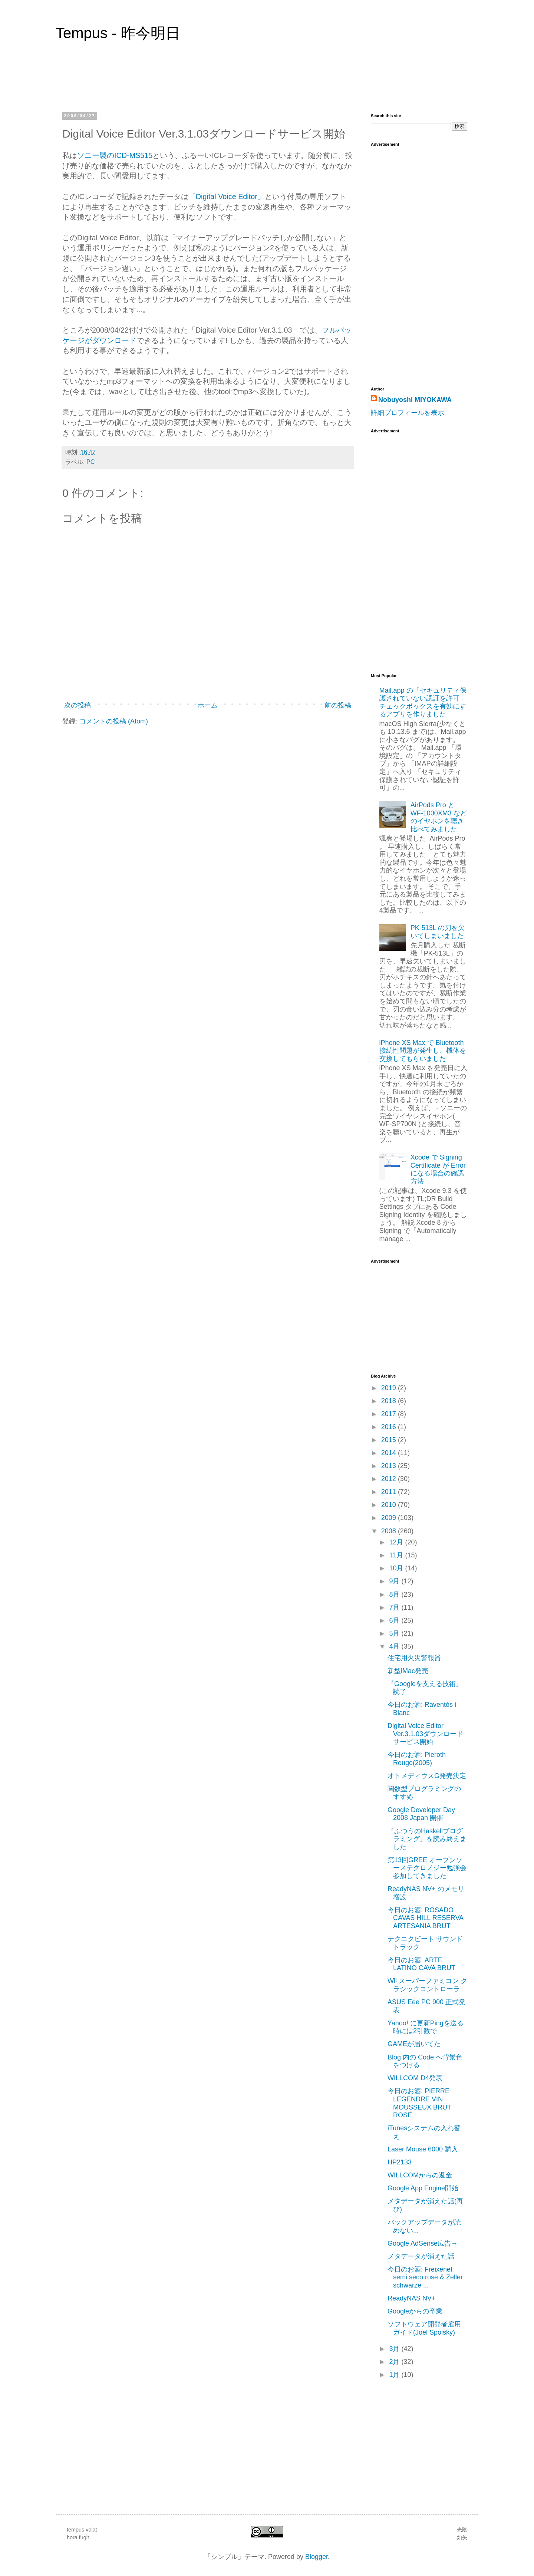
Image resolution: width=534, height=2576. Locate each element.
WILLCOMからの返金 (420, 2175)
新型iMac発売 (408, 1671)
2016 (389, 1427)
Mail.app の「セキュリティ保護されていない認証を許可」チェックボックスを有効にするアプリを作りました (423, 702)
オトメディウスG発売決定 (427, 1776)
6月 (395, 1620)
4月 (395, 1646)
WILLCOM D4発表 (415, 2078)
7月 (395, 1607)
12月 (397, 1542)
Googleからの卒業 (415, 2311)
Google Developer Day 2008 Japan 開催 (421, 1814)
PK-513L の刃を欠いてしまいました (438, 932)
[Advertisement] (400, 548)
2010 (389, 1504)
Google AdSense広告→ (423, 2243)
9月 (395, 1581)
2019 (389, 1388)
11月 (397, 1555)
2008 (389, 1531)
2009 (389, 1517)
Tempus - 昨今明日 (118, 33)
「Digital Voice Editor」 (226, 196)
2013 (389, 1466)
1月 (395, 2374)
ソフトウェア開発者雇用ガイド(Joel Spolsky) (424, 2328)
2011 (389, 1491)
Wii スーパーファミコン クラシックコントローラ (427, 1985)
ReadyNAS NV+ (412, 2298)
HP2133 (400, 2162)
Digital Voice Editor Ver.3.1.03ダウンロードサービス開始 (425, 1733)
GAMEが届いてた (414, 2044)
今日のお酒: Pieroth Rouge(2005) (417, 1759)
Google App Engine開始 (423, 2188)
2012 (389, 1478)
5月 (395, 1633)
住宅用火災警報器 (414, 1658)
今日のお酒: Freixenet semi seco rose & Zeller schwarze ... (425, 2277)
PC (90, 461)
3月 (395, 2348)
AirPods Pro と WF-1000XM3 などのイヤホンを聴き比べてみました (439, 817)
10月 (397, 1568)
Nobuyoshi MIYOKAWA (415, 399)
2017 (389, 1414)
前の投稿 (337, 705)
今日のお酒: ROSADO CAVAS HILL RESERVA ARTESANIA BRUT (425, 1918)
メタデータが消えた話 (421, 2256)
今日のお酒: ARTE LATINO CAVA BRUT (421, 1964)
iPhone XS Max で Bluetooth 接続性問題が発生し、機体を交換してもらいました (422, 1050)
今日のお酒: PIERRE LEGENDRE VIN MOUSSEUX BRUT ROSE (419, 2103)
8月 (395, 1594)
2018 (389, 1401)
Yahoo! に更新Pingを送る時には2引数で (426, 2027)
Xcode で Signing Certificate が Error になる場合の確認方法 (438, 1169)
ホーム (208, 705)
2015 (389, 1440)
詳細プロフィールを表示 (407, 412)
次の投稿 (77, 705)
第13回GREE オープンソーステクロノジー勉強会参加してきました (427, 1868)
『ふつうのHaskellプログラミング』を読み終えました (427, 1839)
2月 (395, 2361)
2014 (389, 1453)
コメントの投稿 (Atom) (113, 721)
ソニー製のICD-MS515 (114, 155)
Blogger (316, 2556)
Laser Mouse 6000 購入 (423, 2149)
